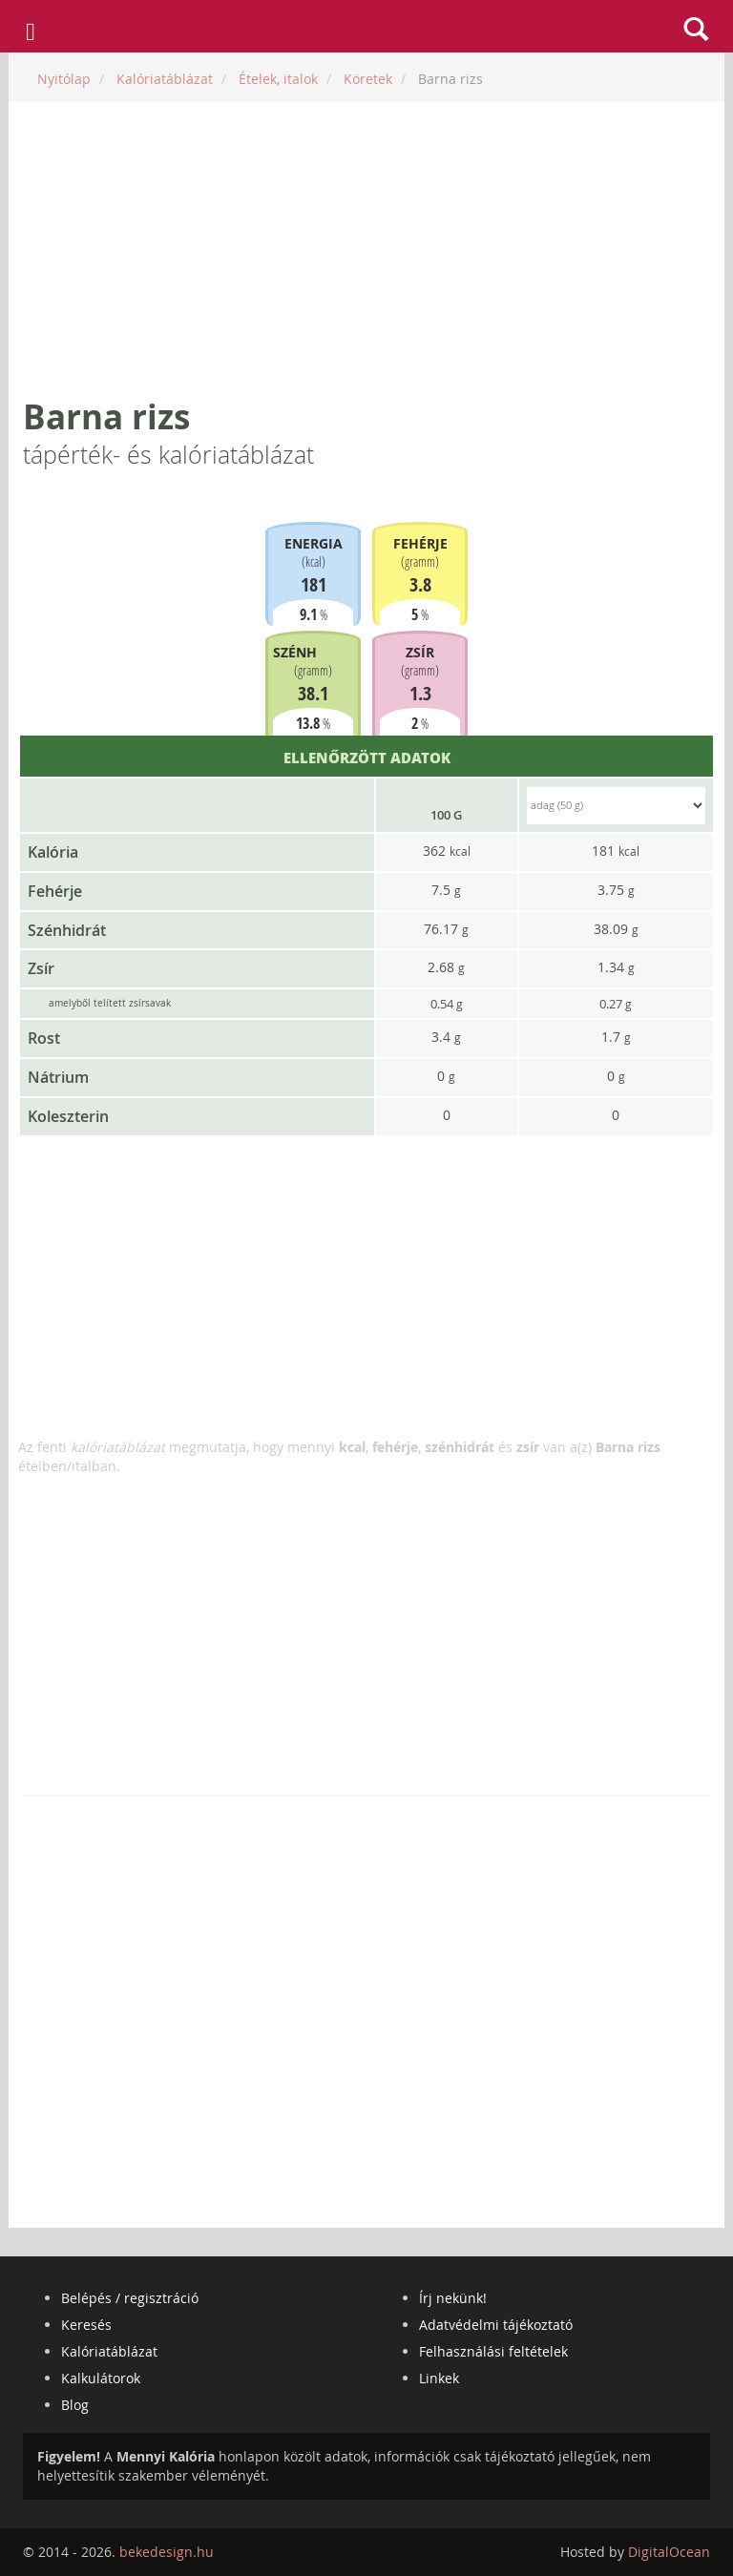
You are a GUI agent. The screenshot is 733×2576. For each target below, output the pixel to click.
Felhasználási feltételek (493, 2351)
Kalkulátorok (100, 2378)
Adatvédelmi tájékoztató (496, 2325)
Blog (75, 2405)
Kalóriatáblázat (109, 2351)
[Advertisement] (366, 250)
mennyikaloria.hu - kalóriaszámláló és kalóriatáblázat (367, 27)
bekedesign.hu (166, 2552)
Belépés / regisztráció (130, 2298)
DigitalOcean (669, 2552)
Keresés (86, 2325)
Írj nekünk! (453, 2298)
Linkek (439, 2378)
